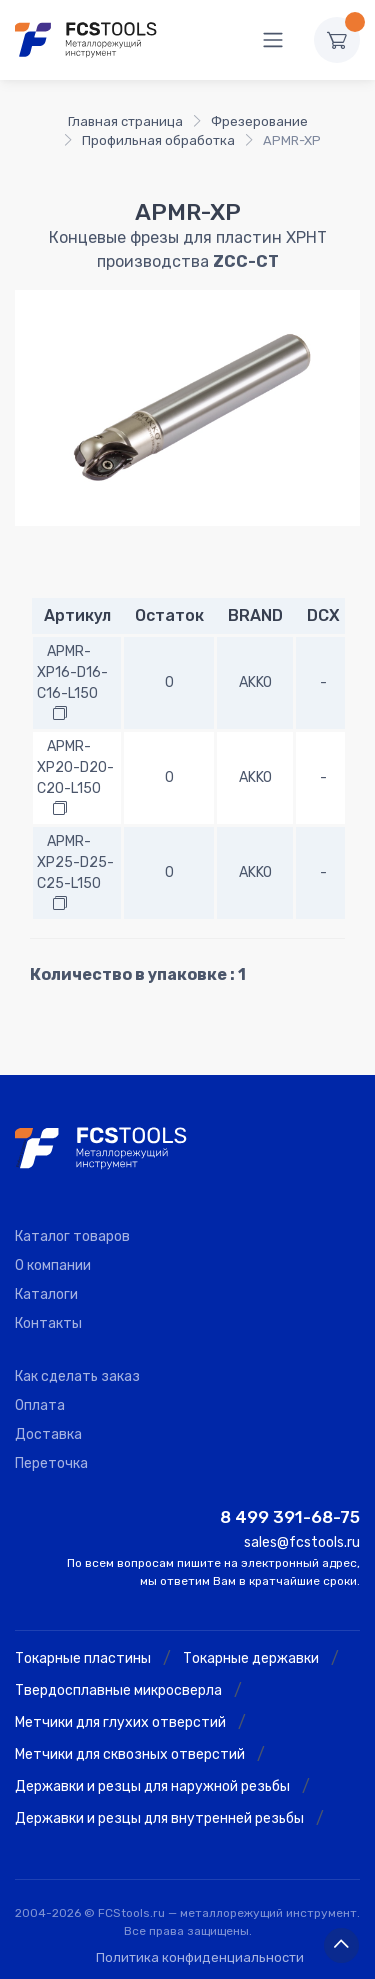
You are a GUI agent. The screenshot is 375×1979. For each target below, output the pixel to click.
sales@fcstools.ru (302, 1542)
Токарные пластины (83, 1658)
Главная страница (125, 121)
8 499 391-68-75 (290, 1517)
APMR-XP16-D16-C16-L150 (72, 672)
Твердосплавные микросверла (118, 1690)
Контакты (48, 1323)
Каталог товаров (72, 1236)
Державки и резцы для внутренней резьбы (159, 1818)
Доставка (48, 1434)
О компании (53, 1265)
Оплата (40, 1405)
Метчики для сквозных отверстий (130, 1754)
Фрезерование (259, 121)
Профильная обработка (158, 140)
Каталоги (46, 1294)
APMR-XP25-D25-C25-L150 (75, 862)
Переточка (51, 1463)
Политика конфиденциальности (200, 1957)
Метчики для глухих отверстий (120, 1722)
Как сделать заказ (77, 1376)
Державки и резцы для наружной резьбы (152, 1786)
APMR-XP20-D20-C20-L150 (75, 767)
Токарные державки (251, 1658)
